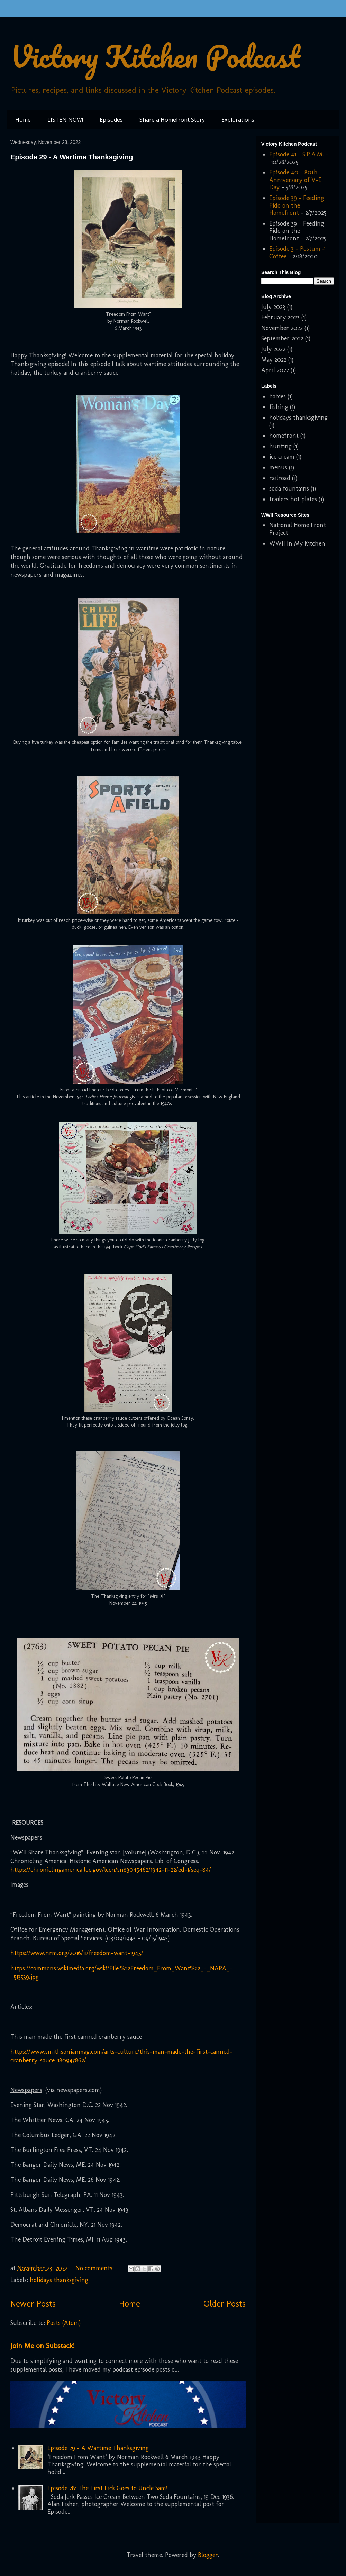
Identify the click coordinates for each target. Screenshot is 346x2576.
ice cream (281, 456)
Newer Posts (33, 2303)
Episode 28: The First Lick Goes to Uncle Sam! (107, 2488)
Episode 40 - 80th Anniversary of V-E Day (295, 179)
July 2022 (273, 349)
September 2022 (282, 338)
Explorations (237, 119)
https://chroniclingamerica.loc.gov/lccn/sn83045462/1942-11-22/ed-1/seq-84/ (110, 1869)
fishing (278, 407)
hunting (280, 446)
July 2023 (273, 307)
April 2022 (275, 370)
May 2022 (273, 360)
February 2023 (280, 317)
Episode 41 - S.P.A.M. (296, 154)
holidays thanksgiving (59, 2280)
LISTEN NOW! (65, 119)
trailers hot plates (293, 499)
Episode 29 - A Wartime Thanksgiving (71, 157)
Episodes (111, 119)
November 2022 (282, 328)
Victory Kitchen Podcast (155, 56)
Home (23, 119)
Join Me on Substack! (42, 2345)
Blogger (208, 2555)
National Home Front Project (297, 529)
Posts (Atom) (64, 2323)
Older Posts (224, 2303)
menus (278, 467)
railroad (279, 478)
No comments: (95, 2268)
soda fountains (289, 488)
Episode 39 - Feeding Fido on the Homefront (296, 205)
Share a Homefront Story (172, 119)
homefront (284, 435)
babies (277, 396)
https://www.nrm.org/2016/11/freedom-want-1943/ (76, 1953)
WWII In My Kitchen (297, 543)
